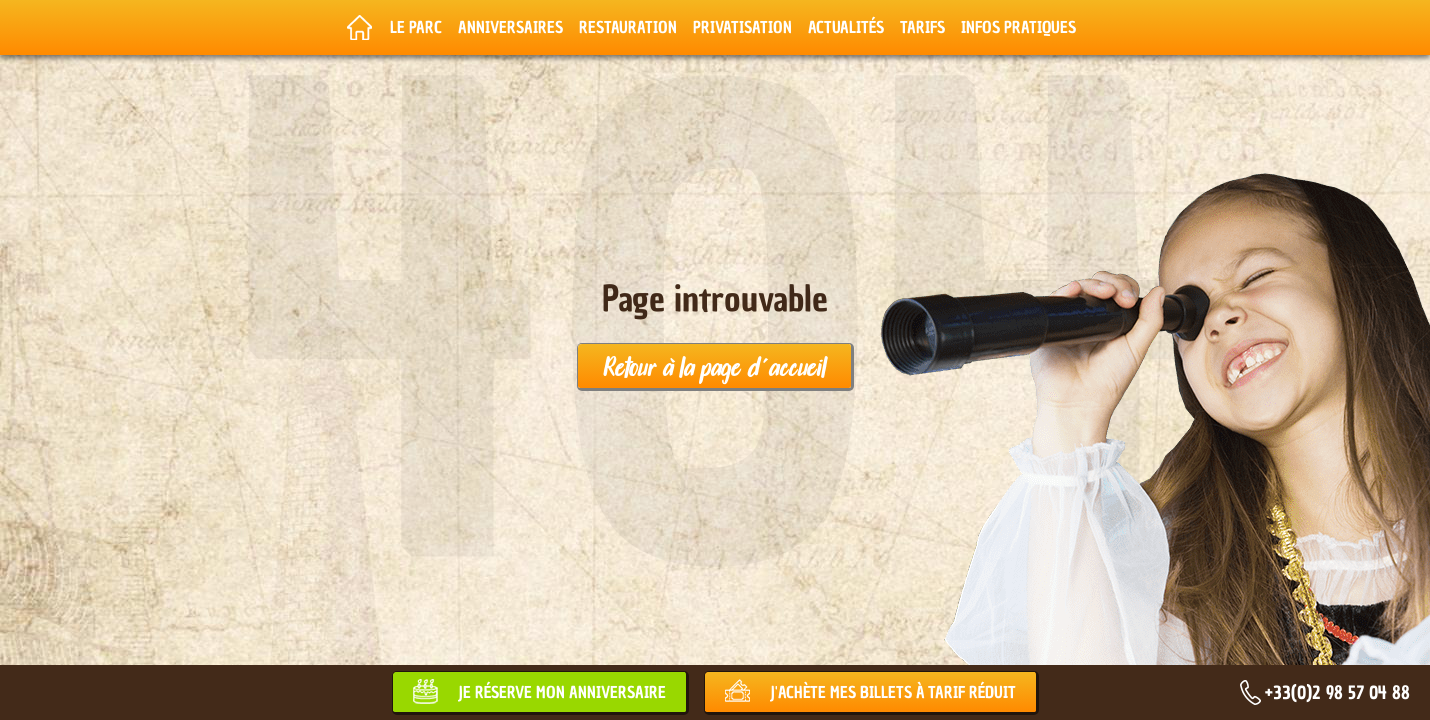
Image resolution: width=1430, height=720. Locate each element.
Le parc (416, 27)
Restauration (628, 27)
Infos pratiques (1018, 27)
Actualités (846, 27)
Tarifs (922, 27)
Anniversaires (510, 27)
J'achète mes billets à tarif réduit (893, 692)
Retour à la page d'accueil (714, 366)
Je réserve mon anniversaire (562, 692)
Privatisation (742, 27)
